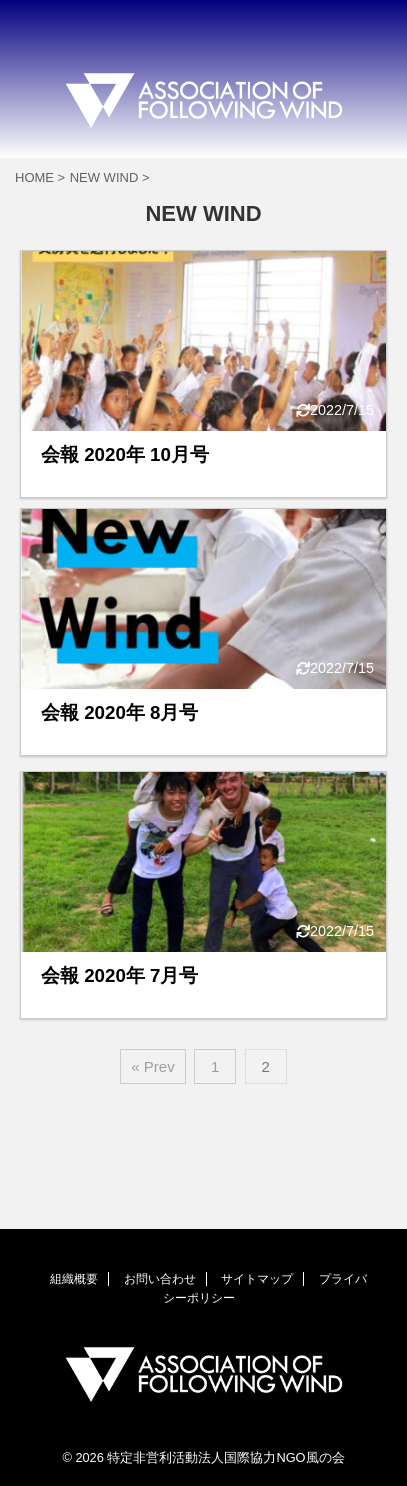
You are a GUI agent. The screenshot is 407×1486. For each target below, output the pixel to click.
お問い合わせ (160, 1279)
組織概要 (74, 1279)
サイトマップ (257, 1279)
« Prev (152, 1066)
